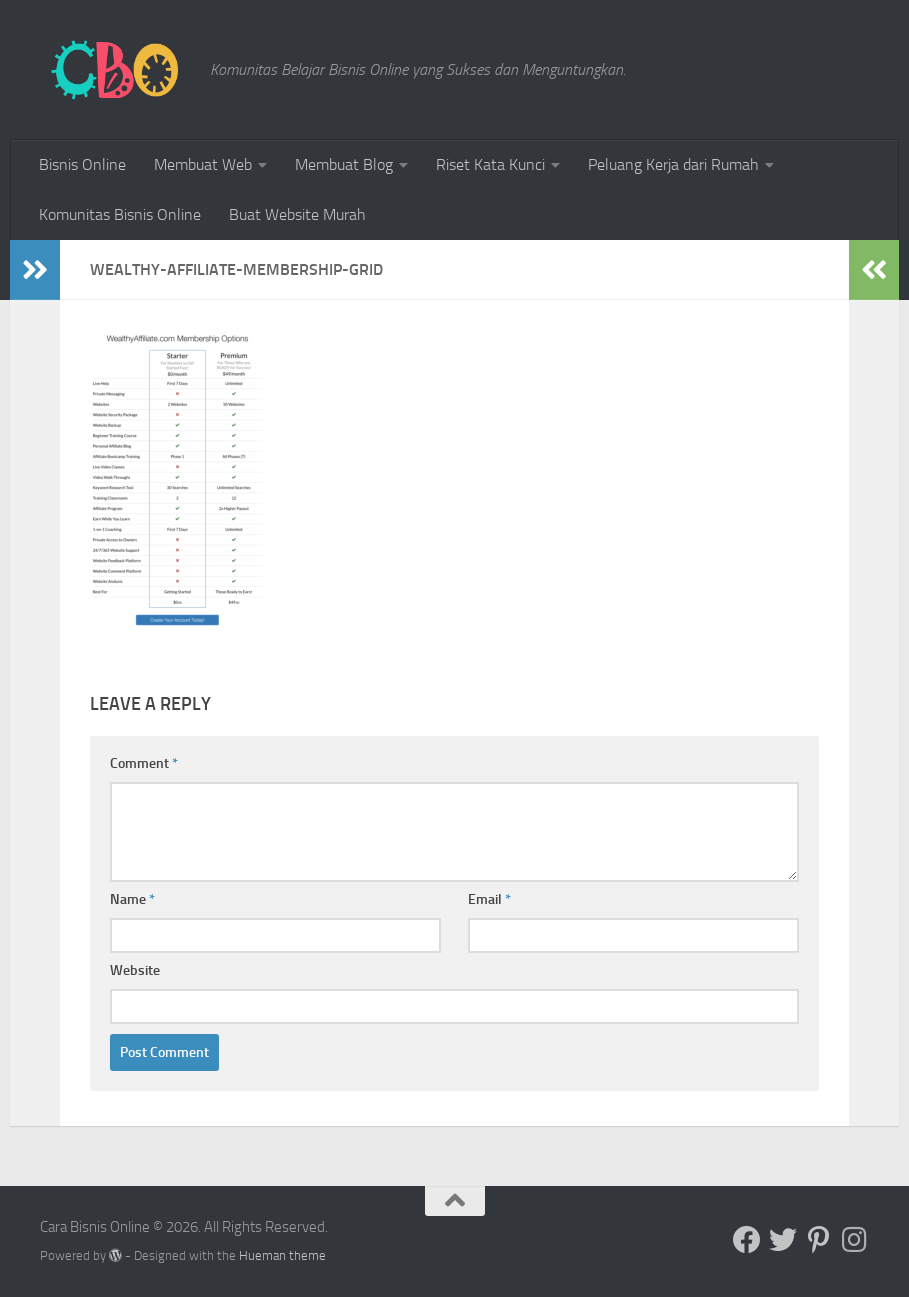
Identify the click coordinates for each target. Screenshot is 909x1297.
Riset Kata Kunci (490, 164)
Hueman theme (282, 1255)
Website (135, 970)
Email (489, 899)
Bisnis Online (82, 164)
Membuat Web (203, 164)
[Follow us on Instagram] (855, 1240)
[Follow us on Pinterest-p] (819, 1240)
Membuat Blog (344, 164)
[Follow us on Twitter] (783, 1240)
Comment (144, 763)
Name (132, 899)
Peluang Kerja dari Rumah (673, 164)
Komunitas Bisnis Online (120, 214)
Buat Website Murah (297, 214)
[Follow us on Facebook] (747, 1240)
